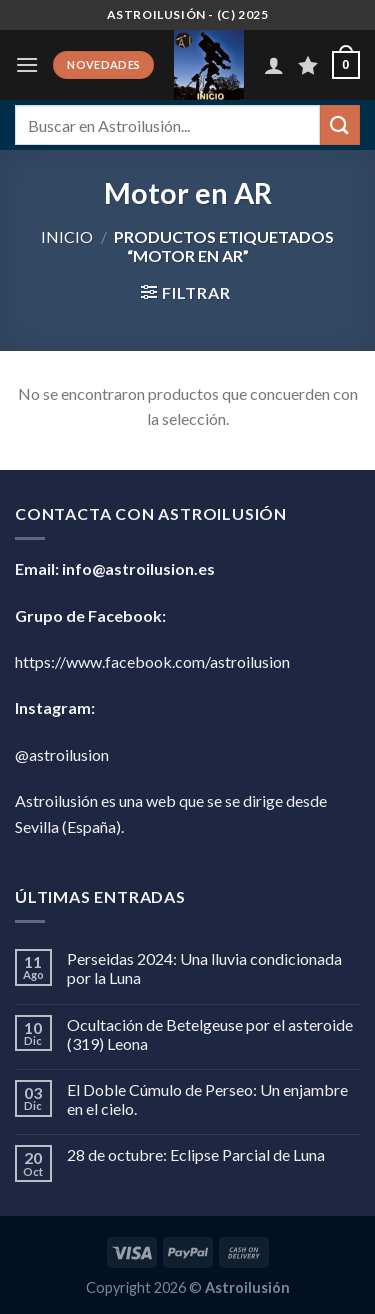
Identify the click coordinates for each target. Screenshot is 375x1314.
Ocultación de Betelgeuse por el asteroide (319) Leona (210, 1034)
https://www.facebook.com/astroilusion (152, 661)
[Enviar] (340, 124)
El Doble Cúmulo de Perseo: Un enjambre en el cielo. (207, 1099)
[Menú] (27, 64)
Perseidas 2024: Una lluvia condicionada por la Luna (204, 968)
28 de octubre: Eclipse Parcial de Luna (196, 1154)
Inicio (67, 236)
